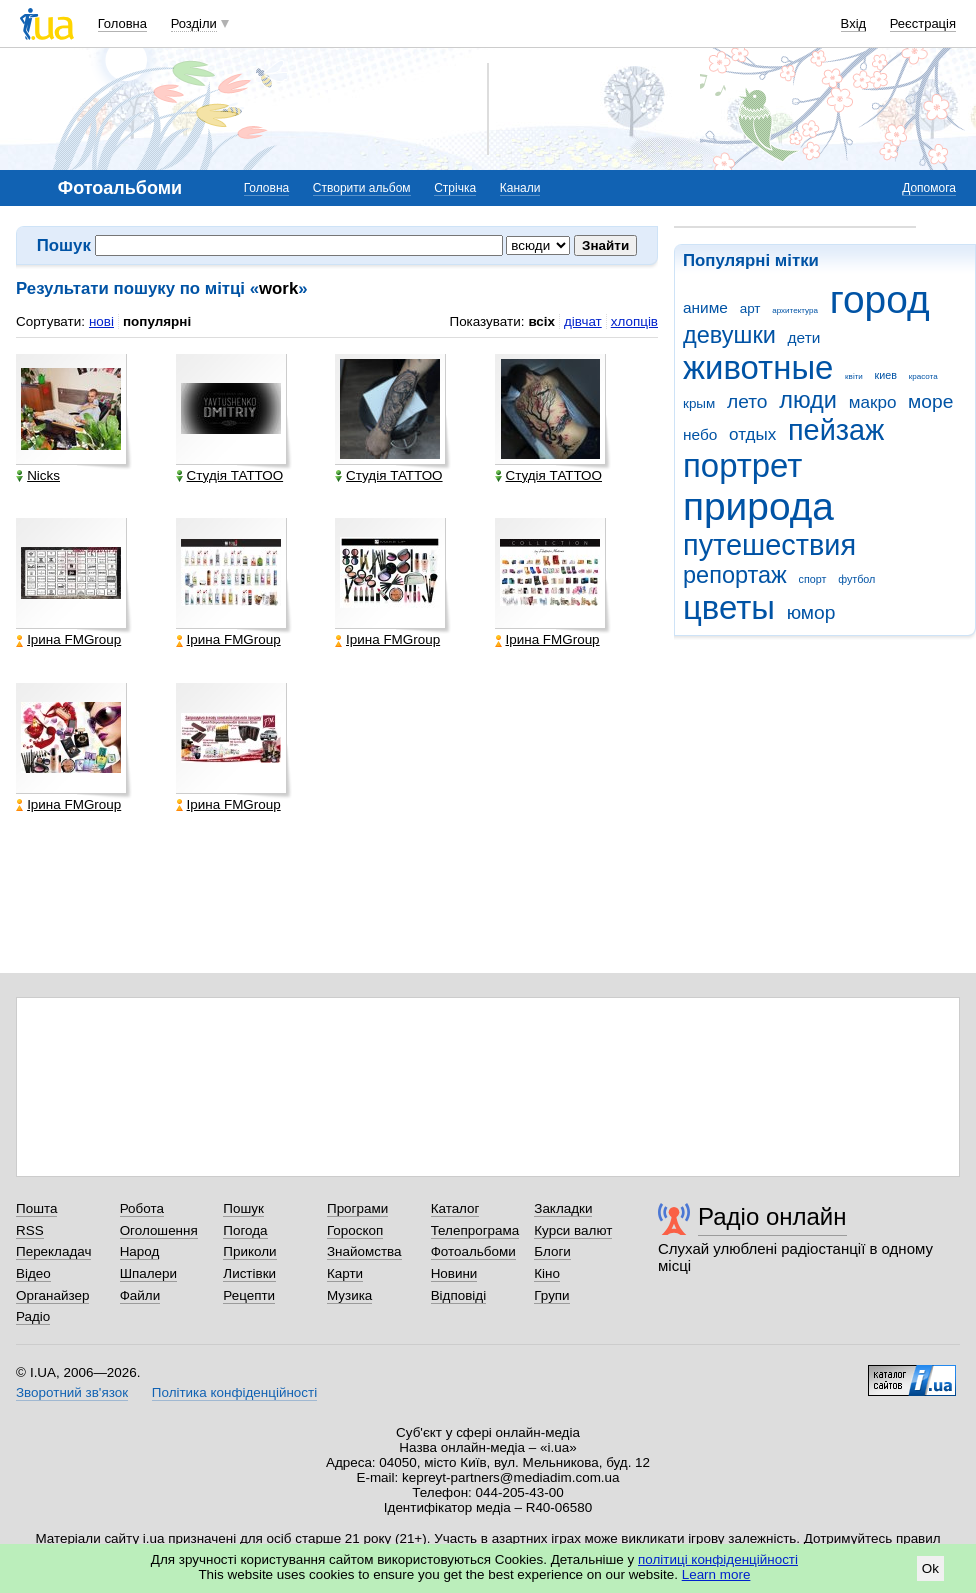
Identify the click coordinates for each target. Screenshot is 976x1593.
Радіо (33, 1316)
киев (886, 375)
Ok (930, 1568)
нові (101, 321)
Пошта (36, 1208)
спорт (813, 579)
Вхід (854, 23)
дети (804, 337)
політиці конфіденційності (718, 1559)
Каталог (455, 1208)
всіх (541, 321)
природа (758, 506)
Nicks (38, 476)
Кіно (547, 1273)
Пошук (243, 1208)
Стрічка (455, 188)
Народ (140, 1251)
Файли (140, 1295)
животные (758, 367)
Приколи (249, 1251)
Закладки (563, 1208)
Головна (122, 23)
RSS (30, 1230)
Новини (454, 1273)
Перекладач (53, 1251)
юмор (811, 612)
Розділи (194, 23)
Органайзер (52, 1295)
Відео (33, 1273)
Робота (142, 1208)
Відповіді (459, 1295)
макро (873, 402)
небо (700, 434)
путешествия (769, 545)
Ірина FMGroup (68, 640)
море (930, 401)
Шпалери (148, 1273)
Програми (357, 1208)
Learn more (716, 1574)
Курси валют (573, 1230)
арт (750, 308)
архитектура (795, 310)
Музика (349, 1295)
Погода (245, 1230)
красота (923, 376)
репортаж (735, 575)
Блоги (552, 1251)
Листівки (249, 1273)
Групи (551, 1295)
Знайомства (364, 1251)
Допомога (929, 188)
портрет (742, 465)
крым (699, 403)
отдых (752, 434)
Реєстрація (923, 23)
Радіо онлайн (772, 1216)
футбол (856, 579)
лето (747, 401)
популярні (157, 321)
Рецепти (249, 1295)
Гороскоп (355, 1230)
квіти (854, 376)
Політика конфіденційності (234, 1392)
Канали (520, 188)
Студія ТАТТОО (230, 476)
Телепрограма (475, 1230)
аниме (705, 307)
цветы (729, 607)
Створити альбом (362, 188)
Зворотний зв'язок (72, 1392)
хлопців (634, 321)
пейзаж (836, 430)
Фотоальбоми (473, 1251)
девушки (729, 335)
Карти (345, 1273)
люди (808, 400)
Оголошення (159, 1230)
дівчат (583, 321)
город (880, 299)
